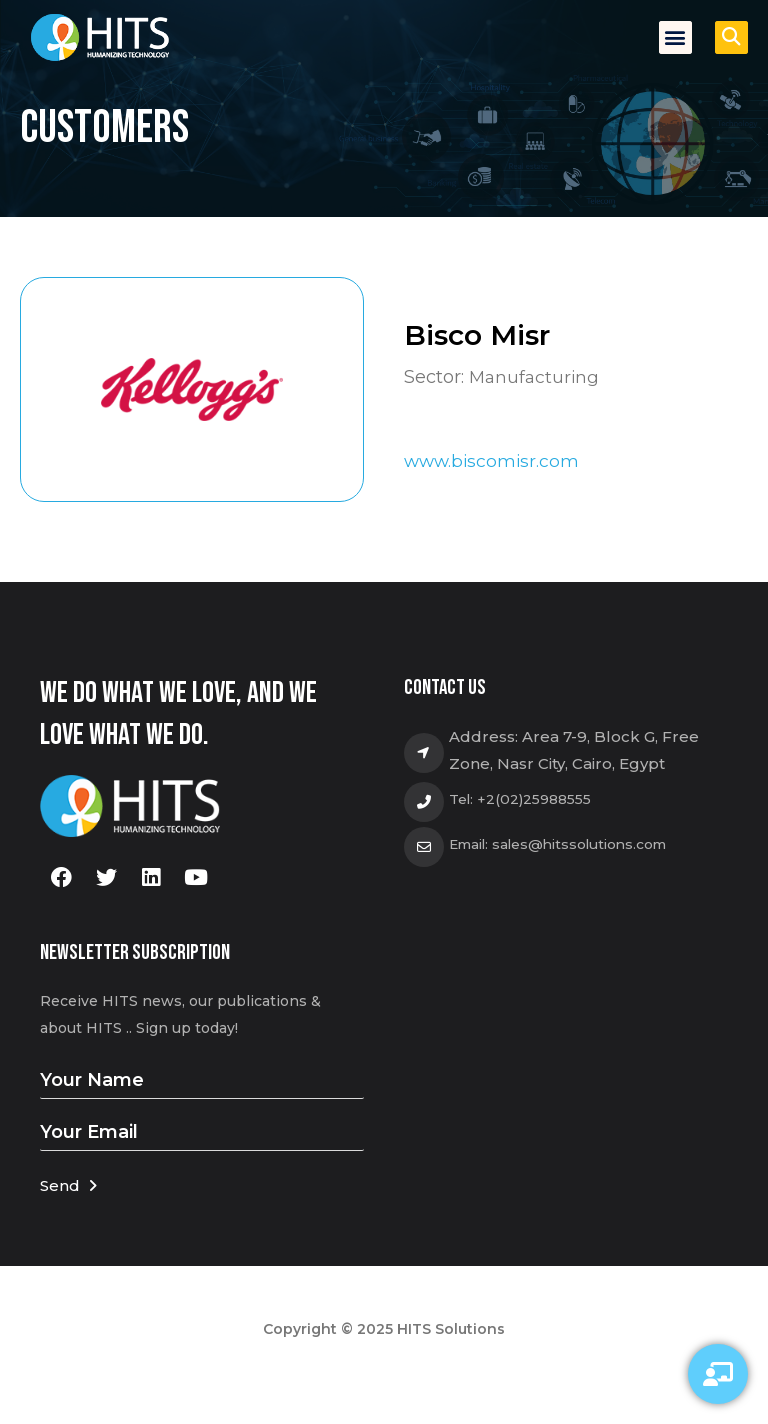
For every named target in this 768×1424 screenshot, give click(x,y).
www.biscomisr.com (494, 461)
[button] (675, 37)
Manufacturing (536, 376)
